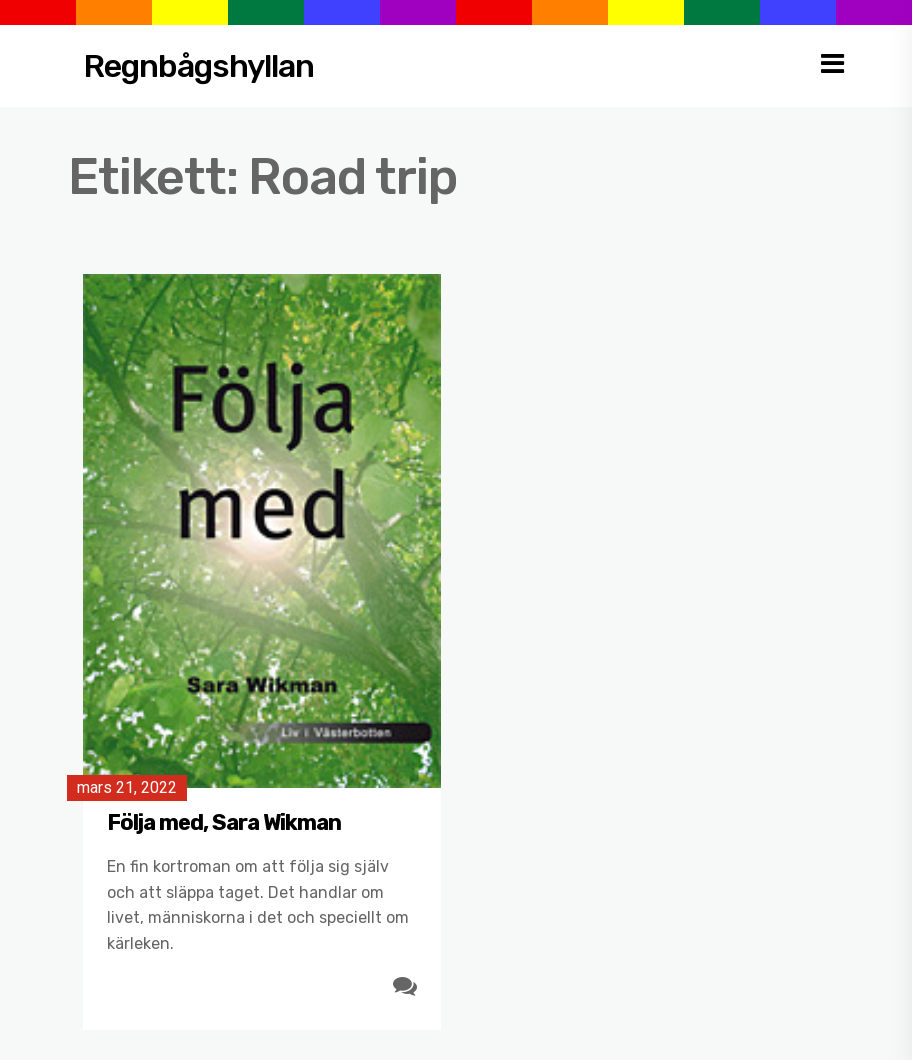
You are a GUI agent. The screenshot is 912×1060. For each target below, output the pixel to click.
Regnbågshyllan (199, 66)
